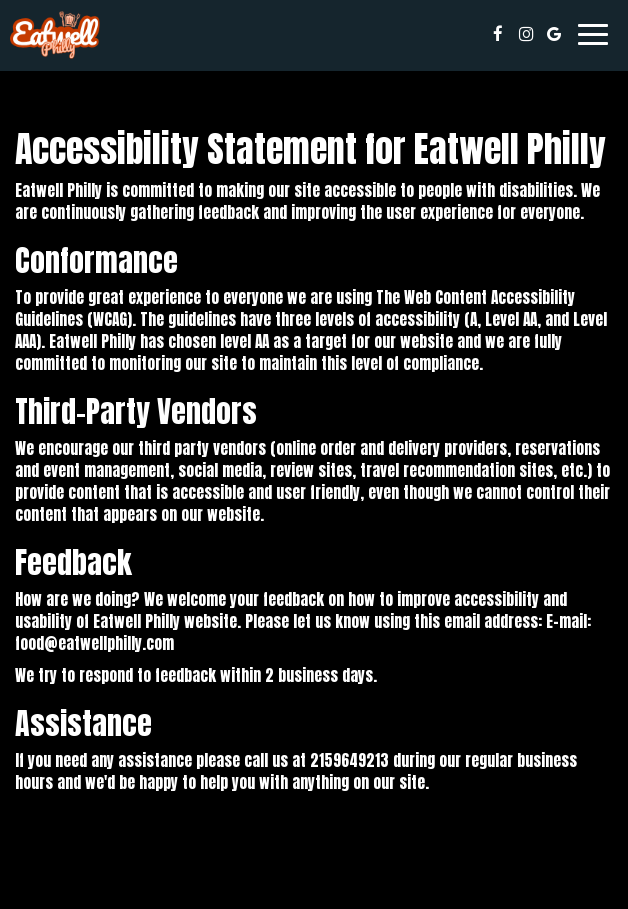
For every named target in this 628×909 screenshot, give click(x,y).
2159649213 (349, 760)
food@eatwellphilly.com (94, 643)
